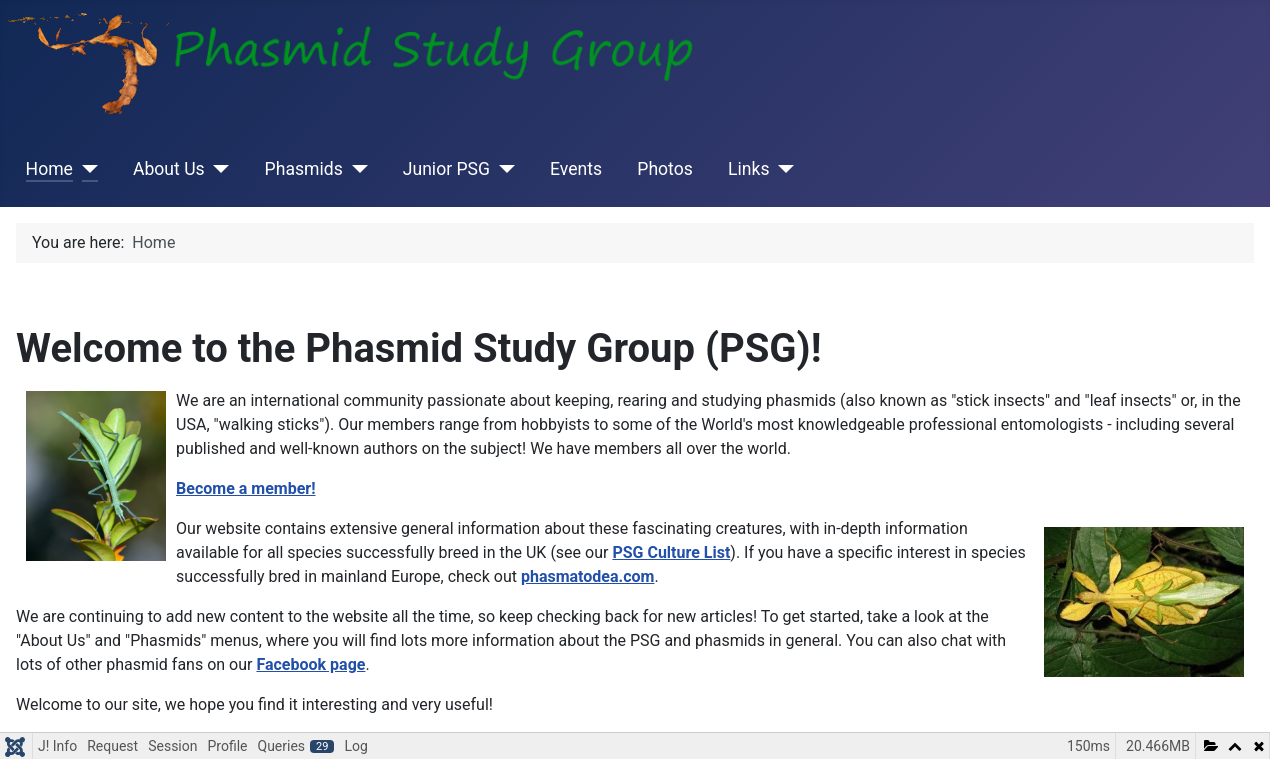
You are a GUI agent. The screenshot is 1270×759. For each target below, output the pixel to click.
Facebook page (310, 664)
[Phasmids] (355, 169)
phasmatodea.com (587, 576)
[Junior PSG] (502, 169)
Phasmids (304, 169)
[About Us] (217, 169)
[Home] (85, 169)
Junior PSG (446, 169)
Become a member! (245, 488)
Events (576, 169)
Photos (665, 169)
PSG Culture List (671, 552)
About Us (169, 169)
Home (49, 169)
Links (748, 169)
